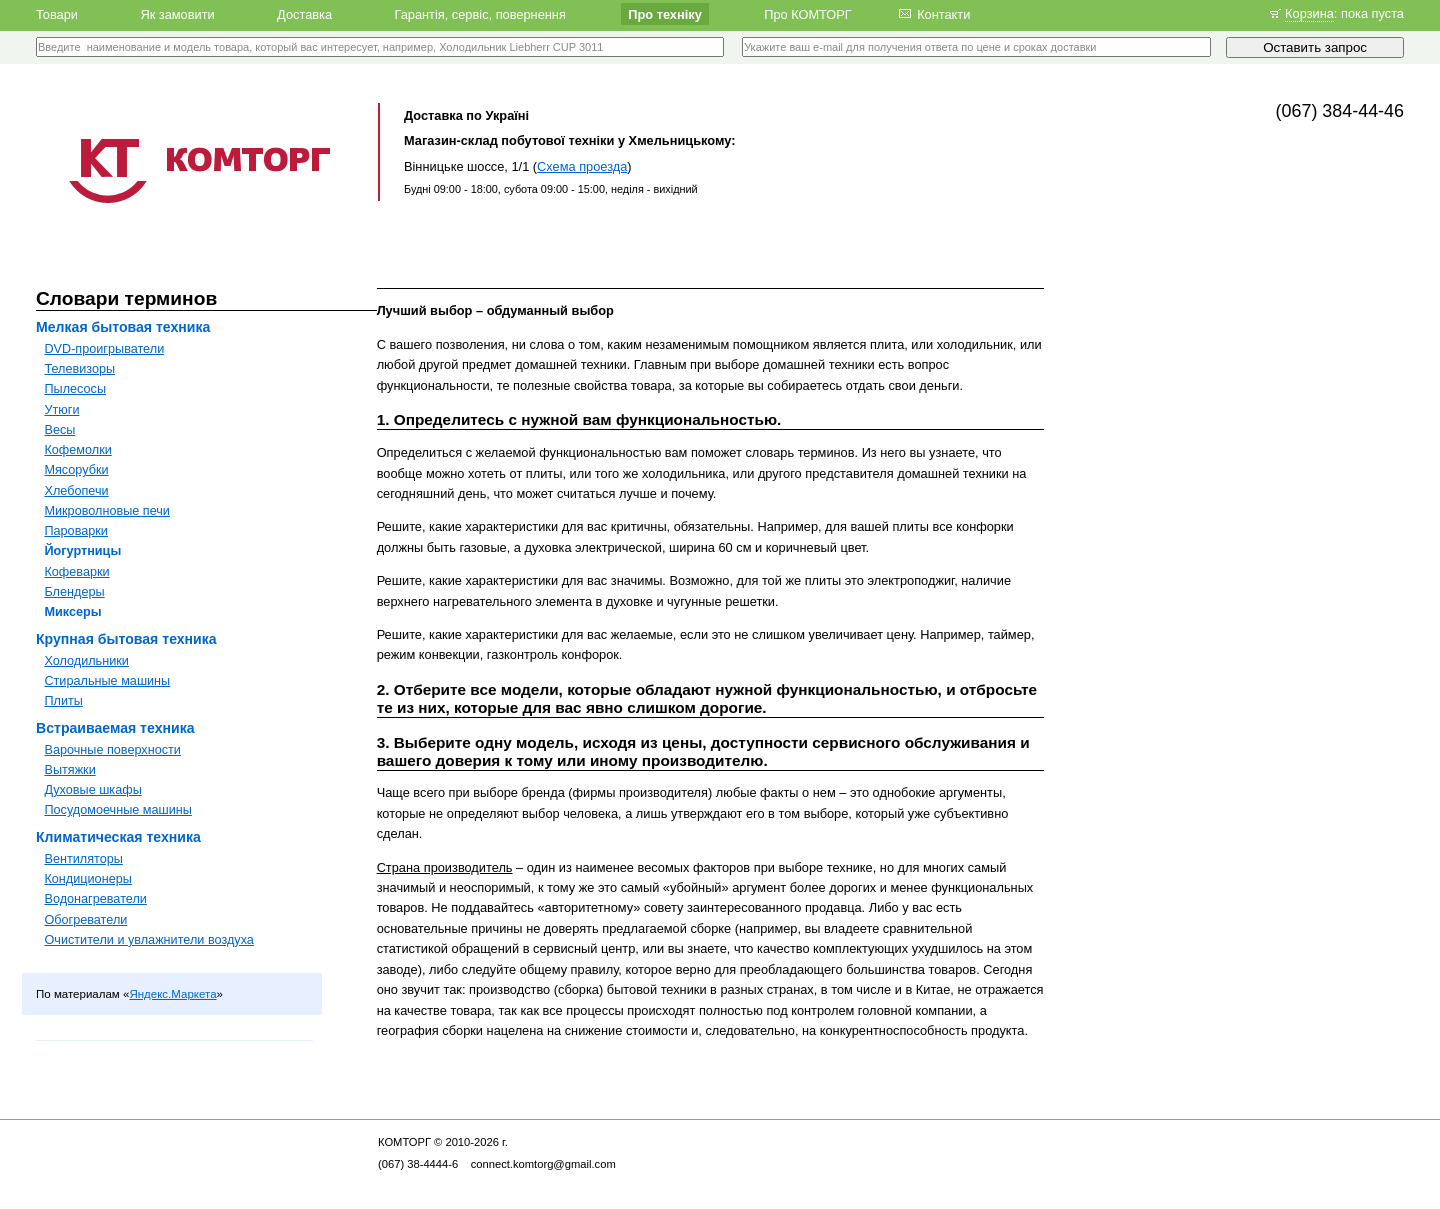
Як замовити (177, 13)
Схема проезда (582, 166)
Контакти (943, 13)
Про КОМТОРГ (808, 13)
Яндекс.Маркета (172, 994)
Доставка (304, 13)
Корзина (1309, 13)
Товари (57, 13)
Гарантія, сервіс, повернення (479, 13)
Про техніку (665, 13)
